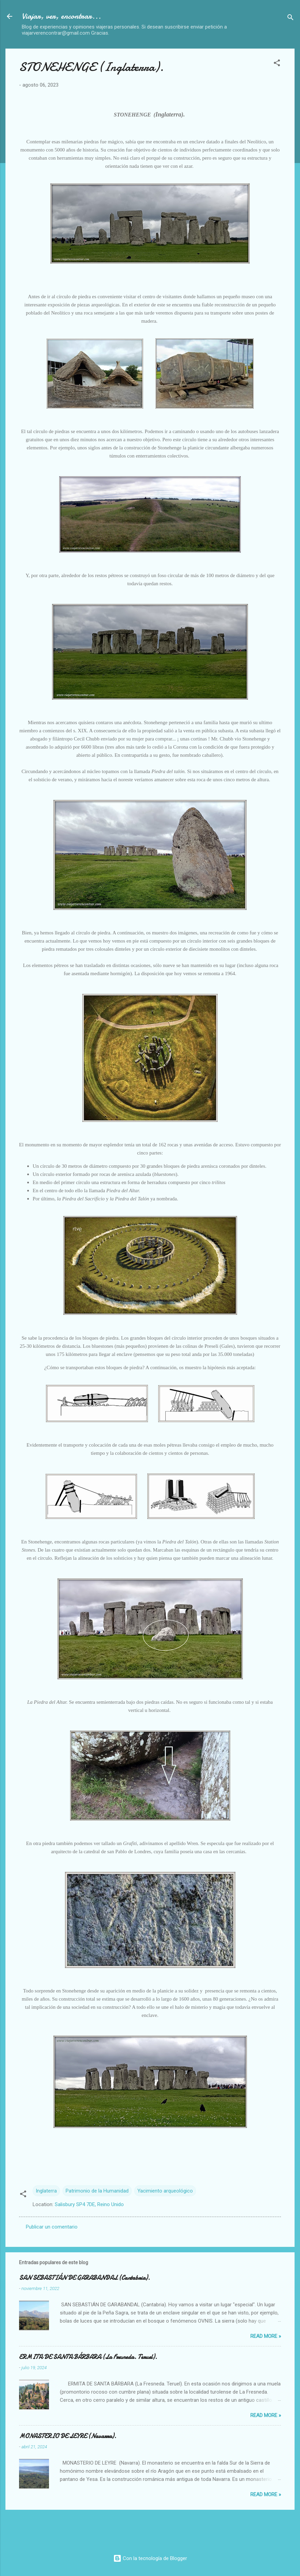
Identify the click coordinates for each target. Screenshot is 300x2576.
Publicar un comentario (52, 2227)
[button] (277, 64)
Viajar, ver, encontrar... (61, 16)
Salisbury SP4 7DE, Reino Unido (89, 2204)
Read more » (265, 2336)
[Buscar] (290, 18)
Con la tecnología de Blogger (150, 2558)
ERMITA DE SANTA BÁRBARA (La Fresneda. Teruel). (88, 2357)
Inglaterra (46, 2191)
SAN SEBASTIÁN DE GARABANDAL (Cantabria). (84, 2278)
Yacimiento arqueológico (165, 2191)
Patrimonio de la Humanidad (97, 2191)
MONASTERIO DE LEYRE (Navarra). (67, 2436)
